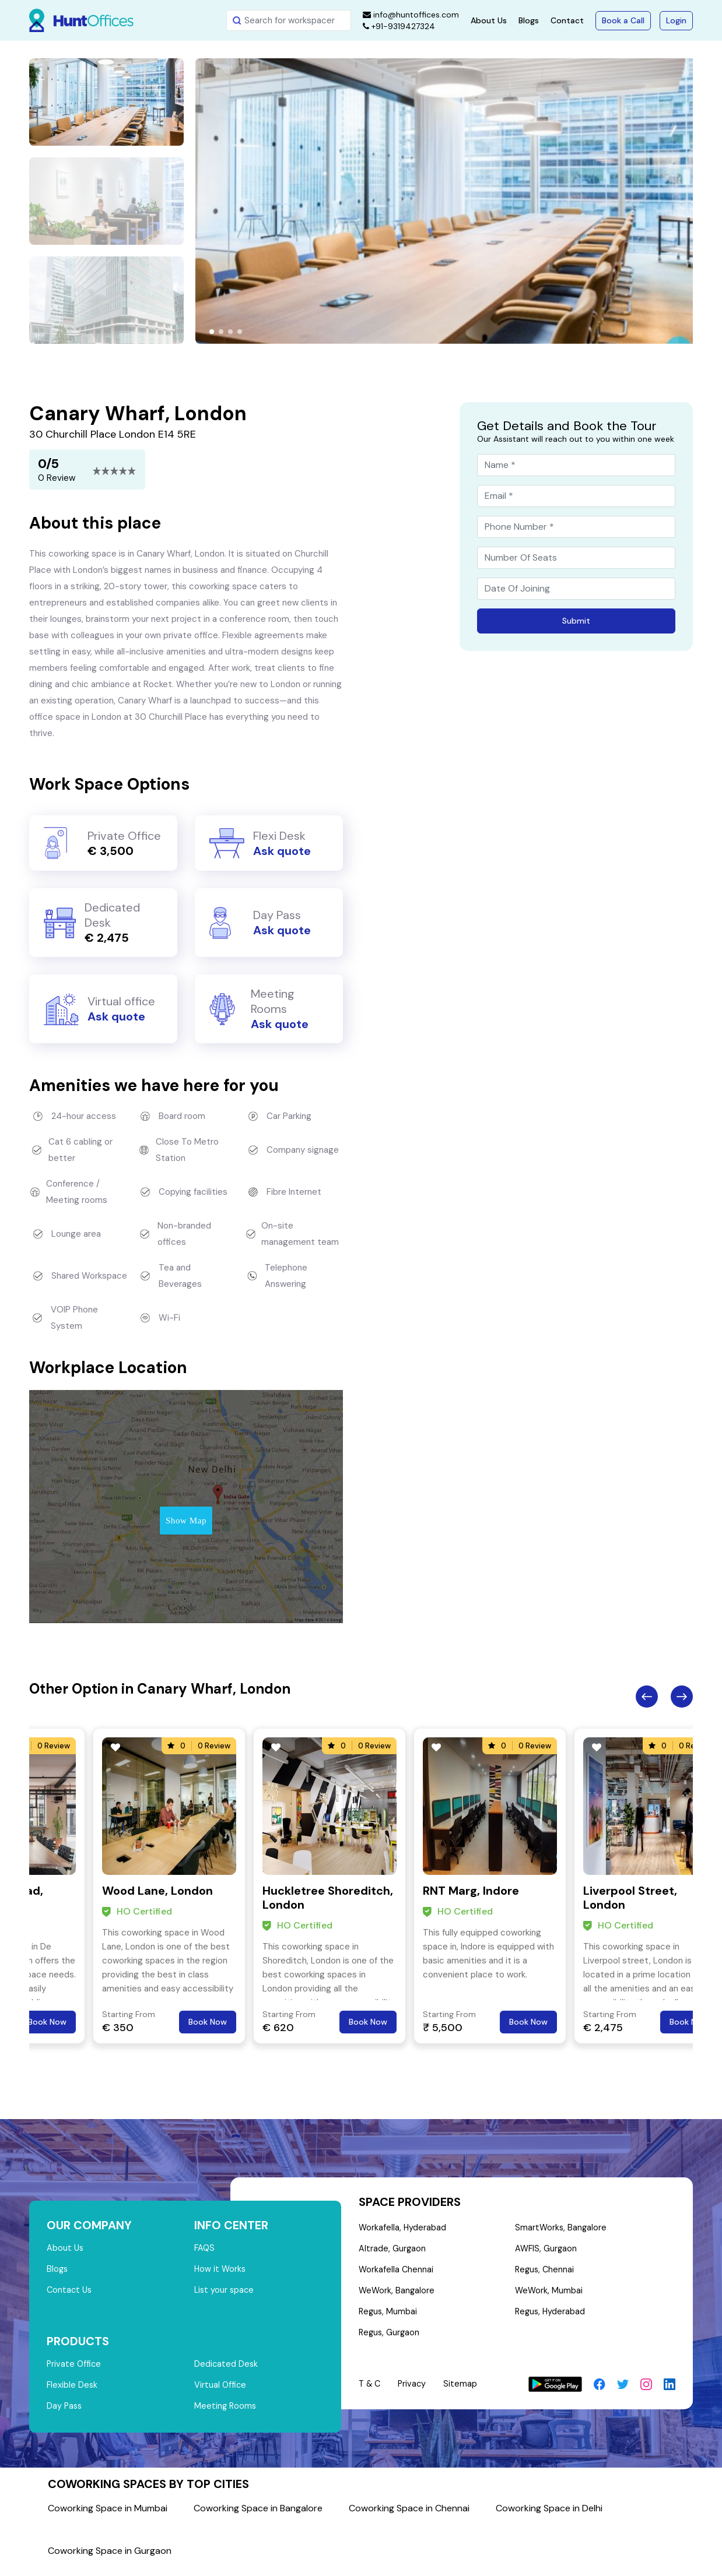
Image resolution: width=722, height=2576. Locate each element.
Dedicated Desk (226, 2369)
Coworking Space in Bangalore (258, 2516)
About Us (489, 20)
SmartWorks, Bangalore (561, 2228)
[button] (211, 331)
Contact (567, 20)
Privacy (414, 2390)
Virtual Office (221, 2391)
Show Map (186, 1520)
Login (676, 20)
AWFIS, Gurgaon (547, 2251)
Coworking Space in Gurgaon (109, 2558)
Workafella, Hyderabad (403, 2228)
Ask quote (282, 850)
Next (682, 1696)
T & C (371, 2390)
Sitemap (464, 2390)
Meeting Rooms (226, 2413)
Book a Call (623, 20)
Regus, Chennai (545, 2273)
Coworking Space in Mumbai (107, 2516)
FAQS (205, 2249)
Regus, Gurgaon (390, 2339)
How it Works (220, 2271)
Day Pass (65, 2413)
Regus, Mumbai (389, 2317)
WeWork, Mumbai (549, 2295)
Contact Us (70, 2293)
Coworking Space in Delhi (549, 2516)
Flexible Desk (73, 2391)
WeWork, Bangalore (397, 2295)
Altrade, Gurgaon (392, 2251)
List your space (225, 2293)
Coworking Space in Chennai (409, 2516)
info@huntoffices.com (411, 14)
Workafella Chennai (396, 2273)
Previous (647, 1696)
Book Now (47, 2022)
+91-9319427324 (399, 26)
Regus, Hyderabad (551, 2317)
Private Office (75, 2369)
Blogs (528, 20)
